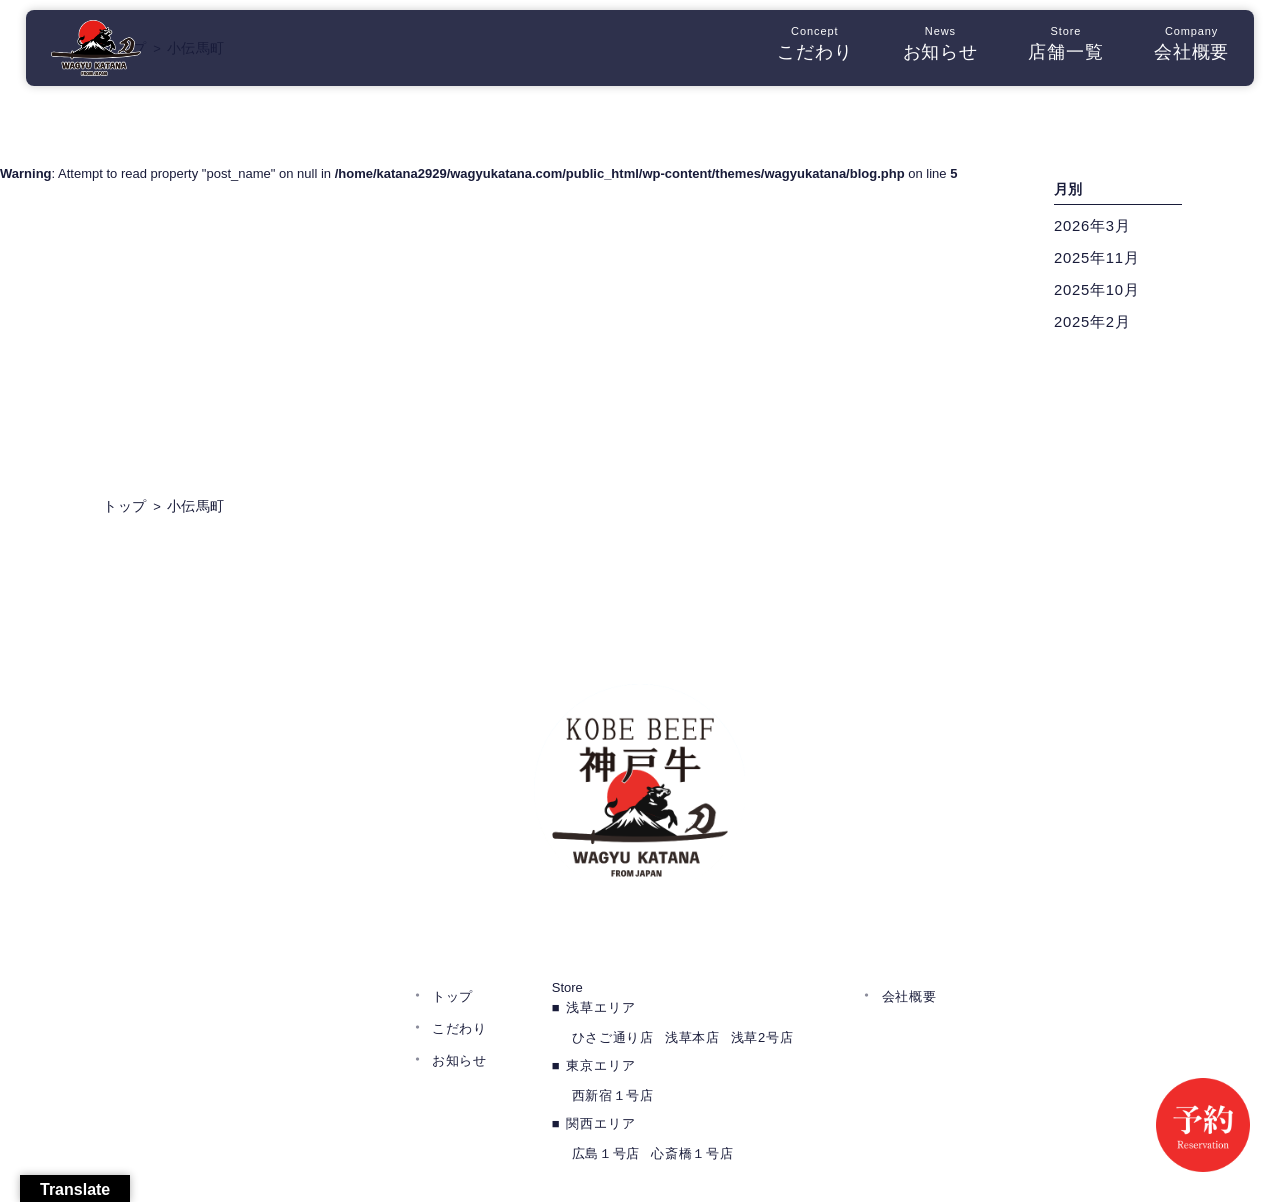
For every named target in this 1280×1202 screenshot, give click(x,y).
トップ (452, 924)
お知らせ (928, 49)
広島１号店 (606, 1081)
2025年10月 (1100, 292)
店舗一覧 (1053, 49)
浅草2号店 (762, 965)
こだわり (802, 49)
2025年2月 (1095, 324)
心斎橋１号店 (692, 1081)
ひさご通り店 (613, 965)
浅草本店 (692, 965)
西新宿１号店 (613, 1023)
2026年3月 (1095, 228)
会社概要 (1179, 49)
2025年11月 (1100, 260)
